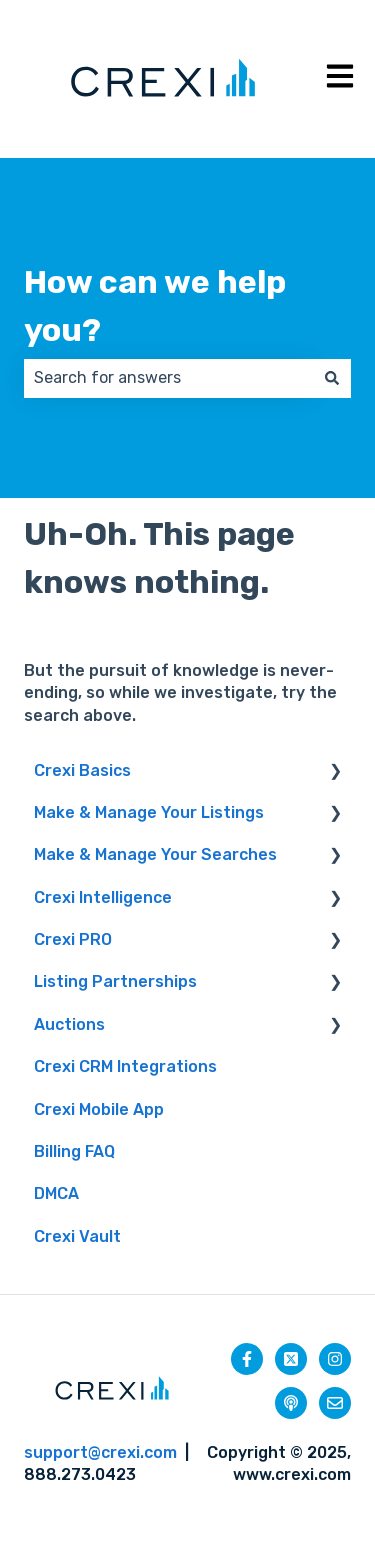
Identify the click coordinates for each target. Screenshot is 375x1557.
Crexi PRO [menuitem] (73, 939)
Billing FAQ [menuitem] (74, 1151)
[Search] (332, 378)
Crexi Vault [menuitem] (77, 1236)
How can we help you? (155, 306)
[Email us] (335, 1403)
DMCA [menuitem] (56, 1193)
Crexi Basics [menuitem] (82, 770)
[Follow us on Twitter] (291, 1359)
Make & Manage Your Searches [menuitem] (155, 854)
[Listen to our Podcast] (291, 1403)
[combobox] (168, 378)
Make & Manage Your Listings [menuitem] (149, 812)
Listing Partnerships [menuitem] (115, 981)
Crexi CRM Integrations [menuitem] (125, 1066)
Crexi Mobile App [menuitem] (99, 1109)
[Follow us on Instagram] (335, 1359)
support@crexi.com (100, 1452)
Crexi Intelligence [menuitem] (103, 897)
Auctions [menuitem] (69, 1024)
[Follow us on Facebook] (247, 1359)
